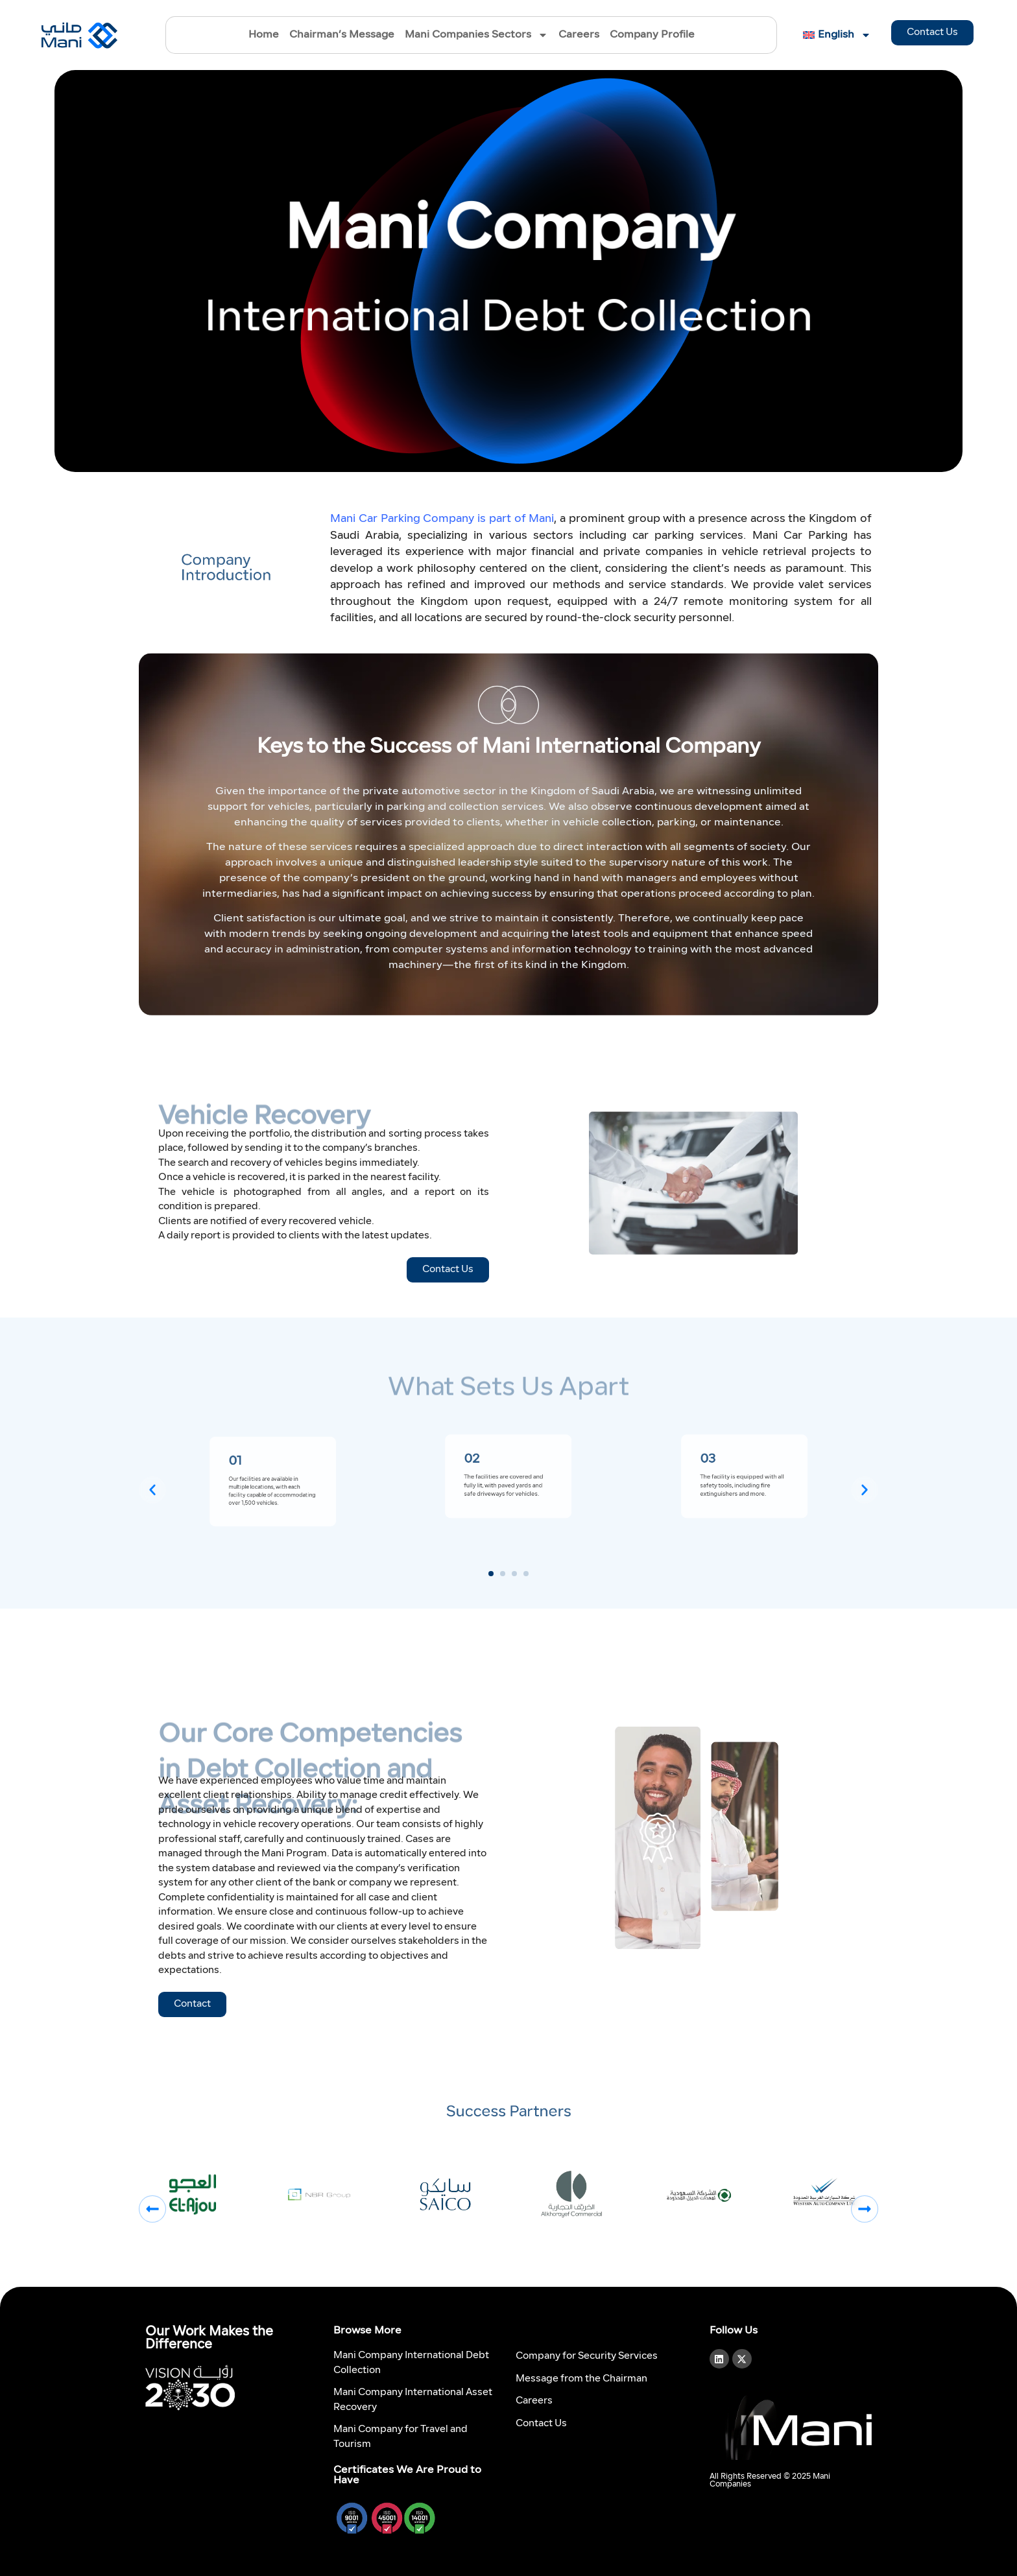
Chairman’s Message (341, 35)
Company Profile (652, 35)
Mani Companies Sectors (476, 35)
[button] (152, 1490)
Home (263, 35)
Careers (578, 35)
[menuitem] (834, 35)
